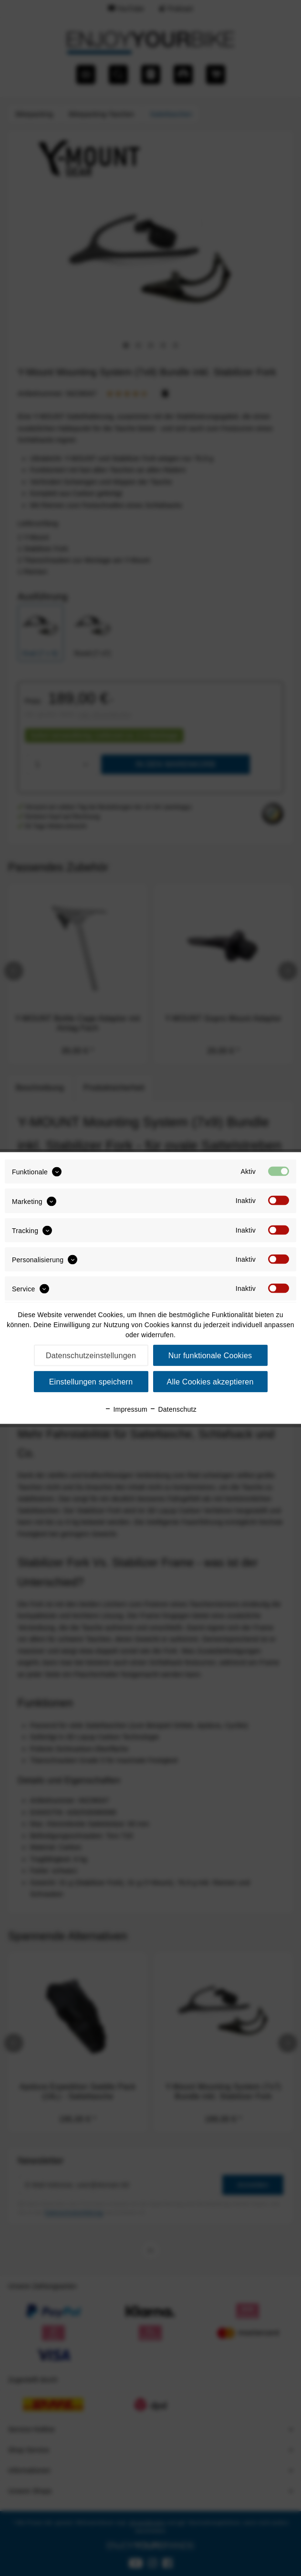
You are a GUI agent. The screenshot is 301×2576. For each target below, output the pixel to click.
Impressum (125, 1409)
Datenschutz (173, 1409)
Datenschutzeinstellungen (91, 1356)
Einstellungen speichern (91, 1382)
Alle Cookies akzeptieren (209, 1382)
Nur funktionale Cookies (210, 1356)
